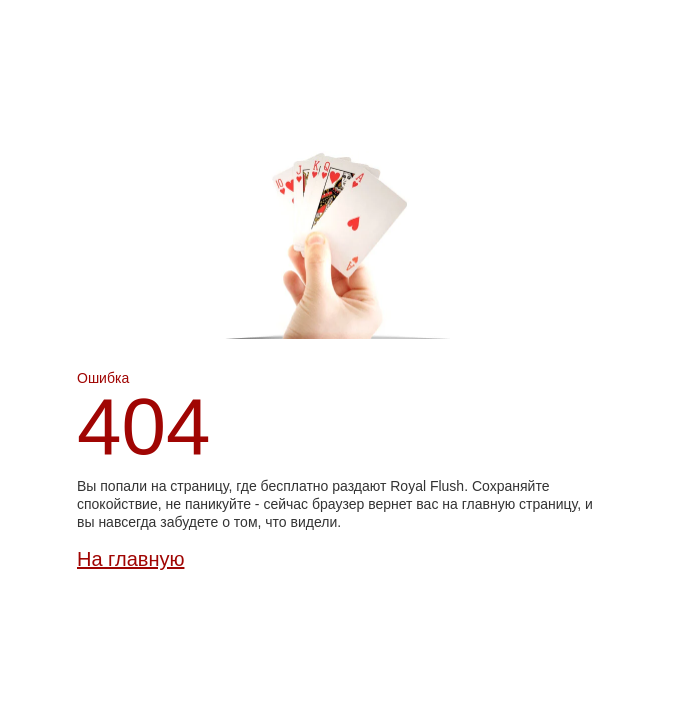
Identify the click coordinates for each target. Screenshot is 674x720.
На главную (130, 559)
